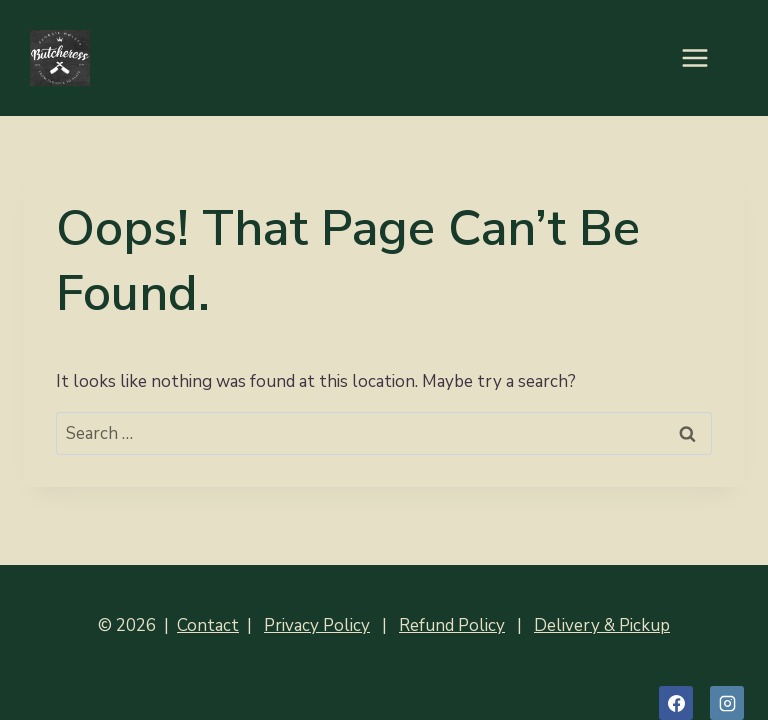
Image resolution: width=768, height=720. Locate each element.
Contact (208, 625)
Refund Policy (452, 625)
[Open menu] (705, 57)
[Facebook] (676, 703)
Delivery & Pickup (602, 625)
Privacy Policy (317, 625)
